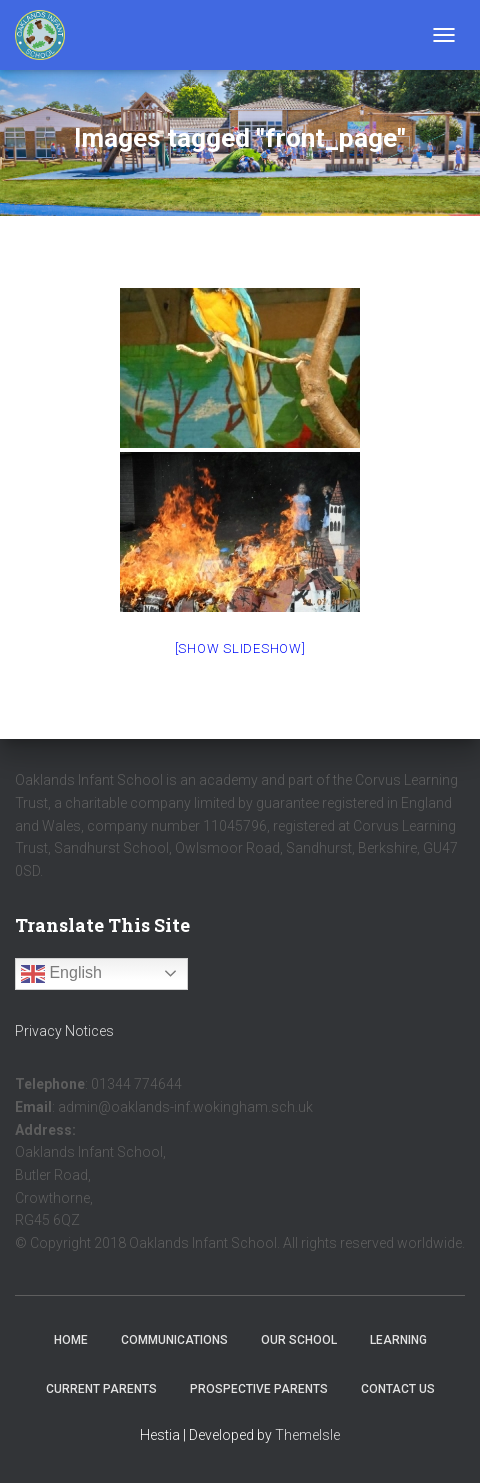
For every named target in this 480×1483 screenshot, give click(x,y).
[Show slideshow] (240, 648)
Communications (174, 1340)
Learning (398, 1340)
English (61, 974)
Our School (299, 1340)
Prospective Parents (259, 1389)
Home (71, 1340)
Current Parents (101, 1389)
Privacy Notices (64, 1031)
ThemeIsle (307, 1435)
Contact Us (398, 1389)
